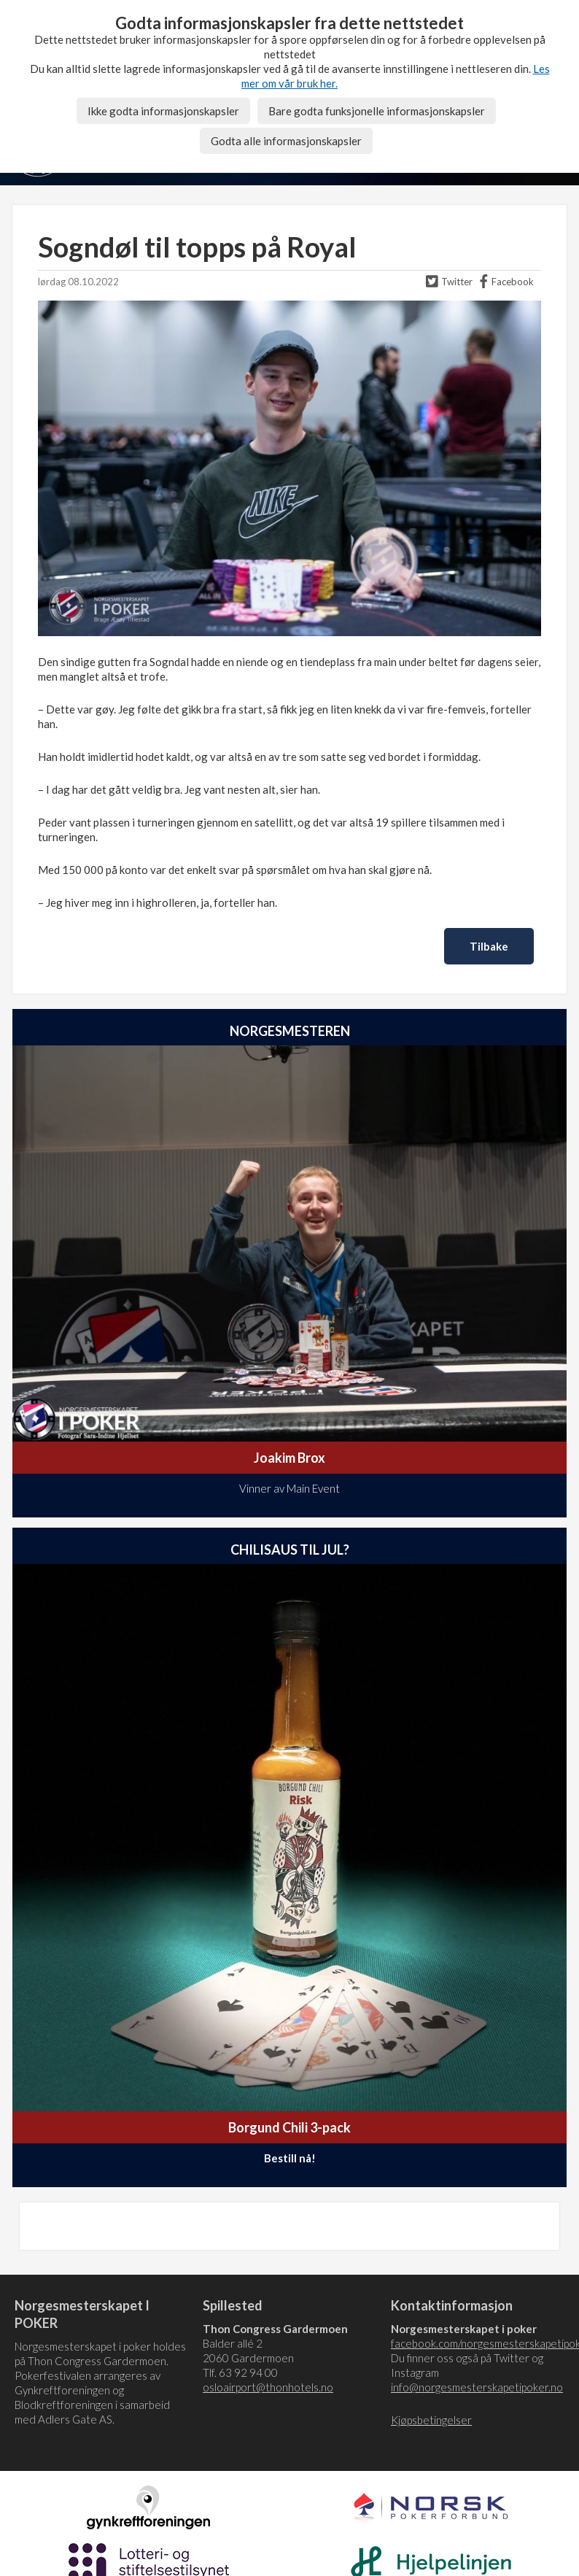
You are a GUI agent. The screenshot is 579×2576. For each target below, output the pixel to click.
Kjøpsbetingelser (431, 2419)
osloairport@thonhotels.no (268, 2387)
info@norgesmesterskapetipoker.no (477, 2387)
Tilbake (489, 946)
